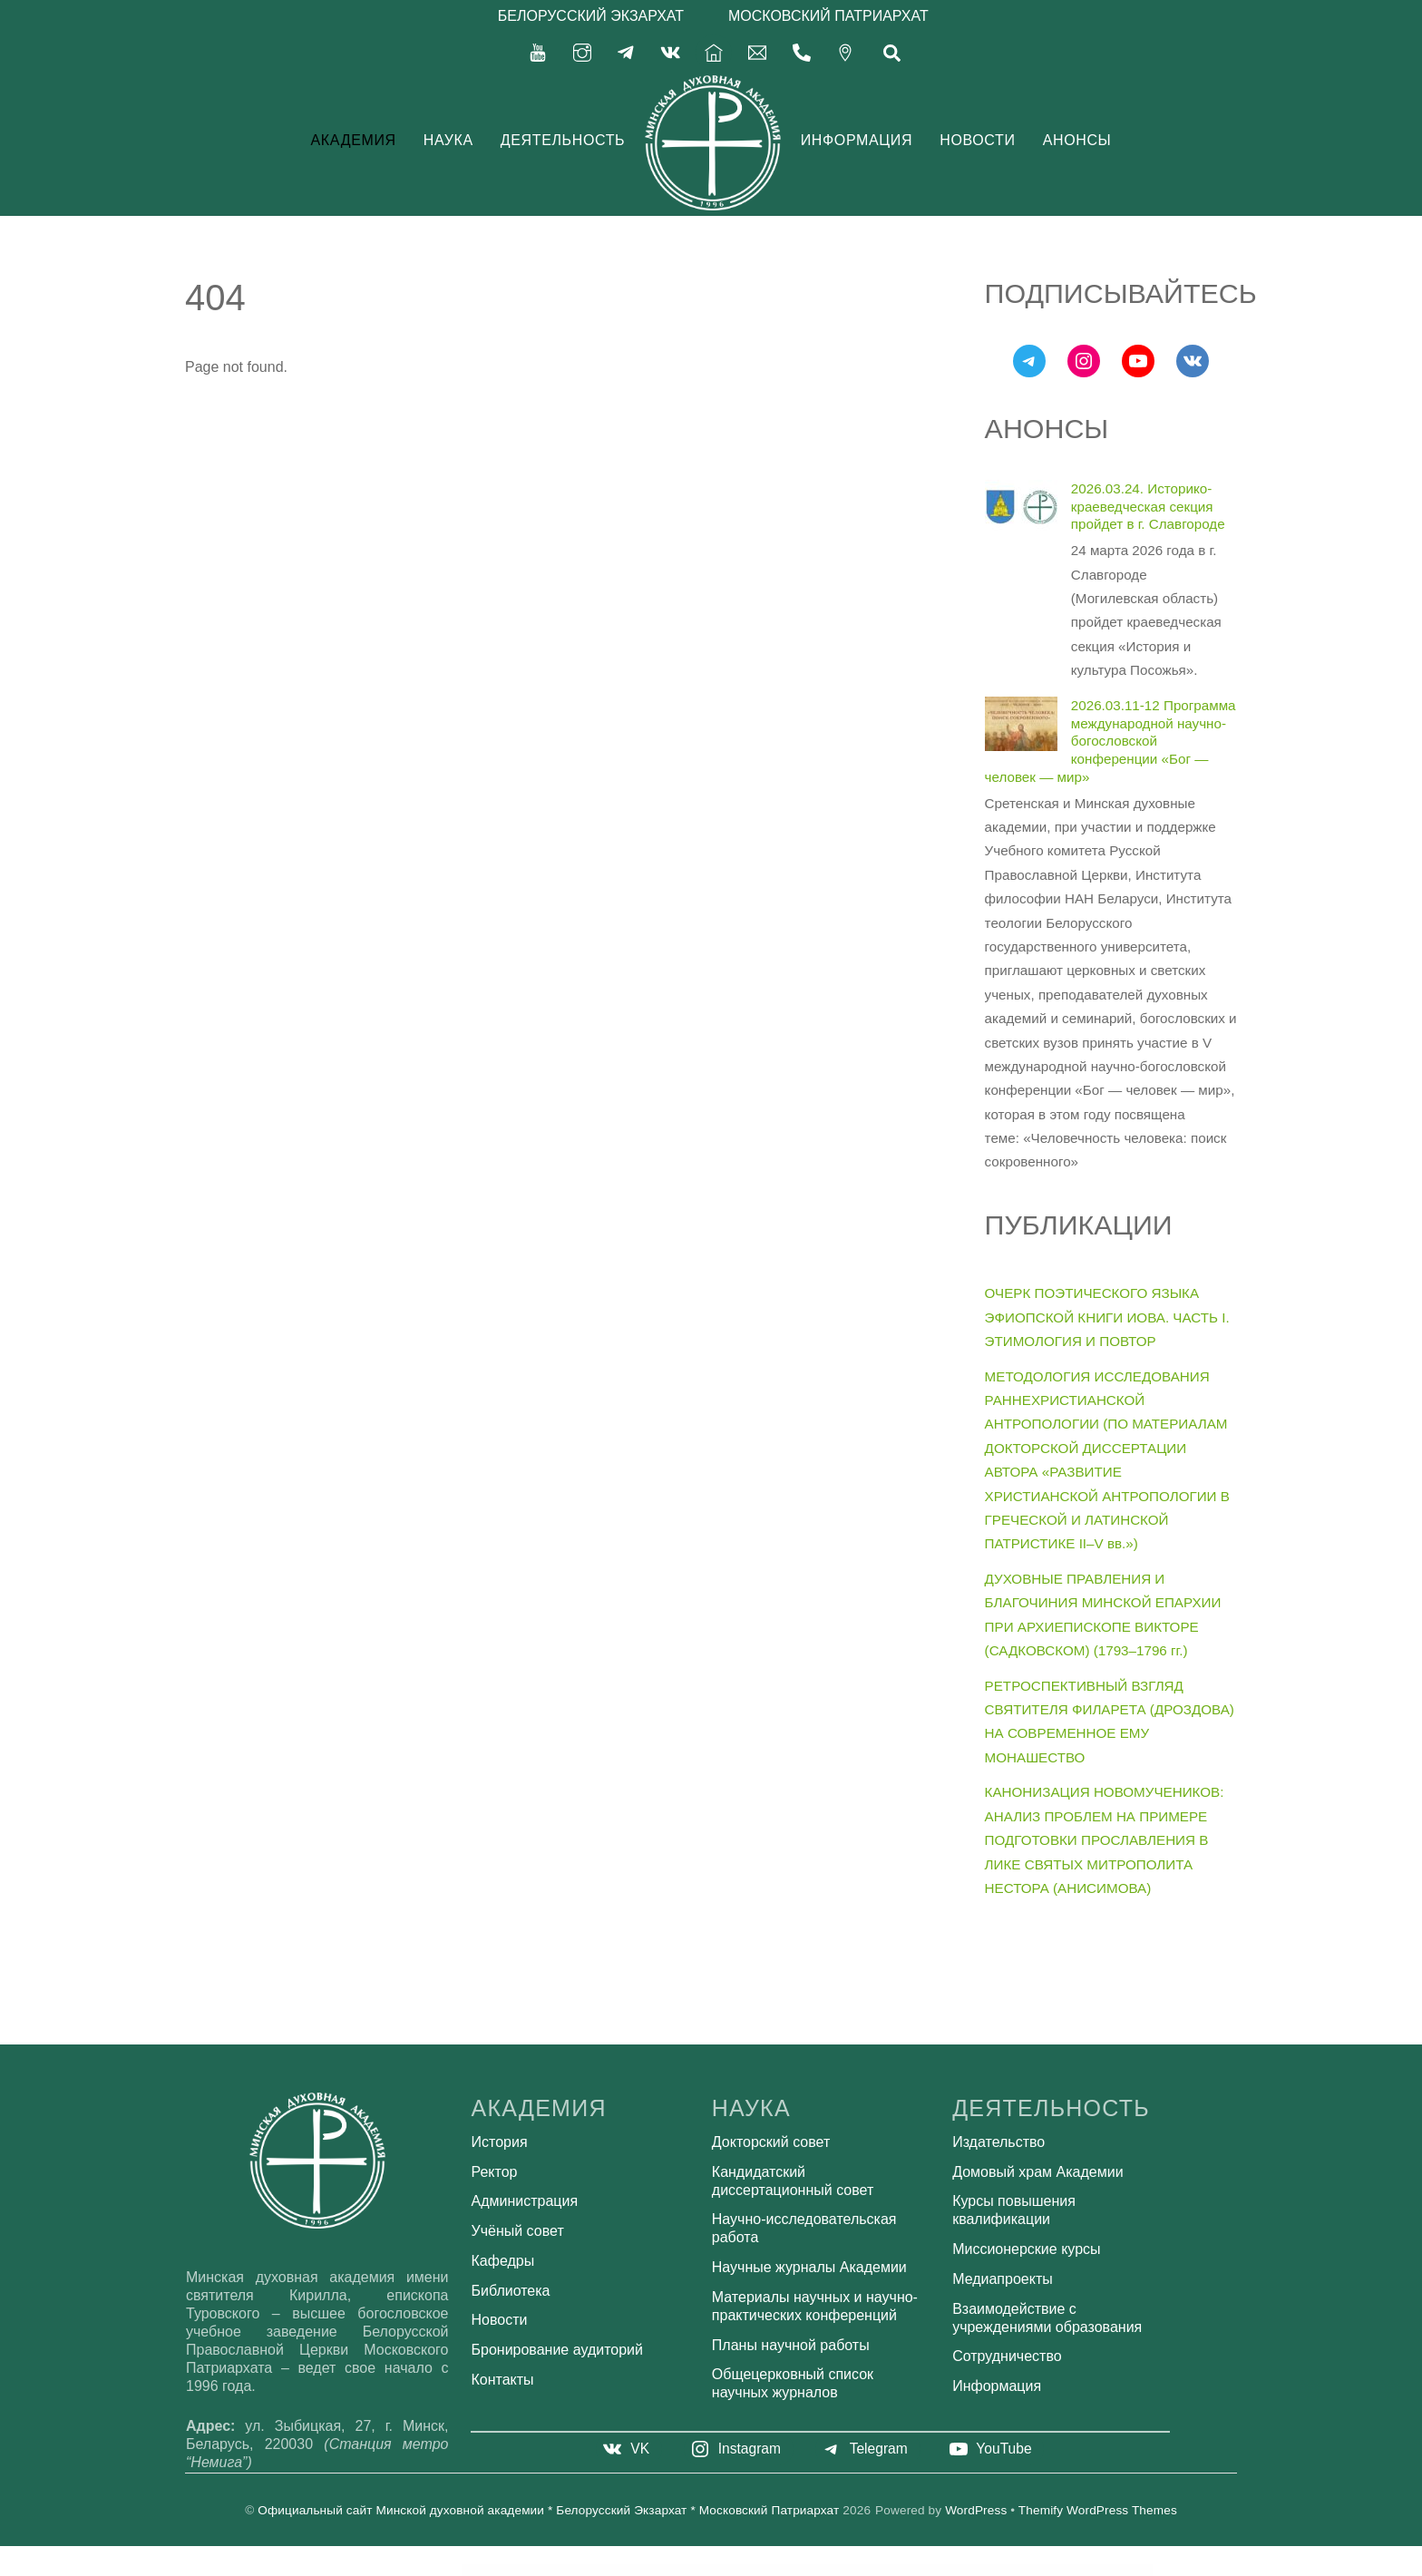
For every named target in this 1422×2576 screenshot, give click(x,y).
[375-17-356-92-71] (802, 51)
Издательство (998, 2142)
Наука (448, 140)
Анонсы (1077, 140)
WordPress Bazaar (494, 2570)
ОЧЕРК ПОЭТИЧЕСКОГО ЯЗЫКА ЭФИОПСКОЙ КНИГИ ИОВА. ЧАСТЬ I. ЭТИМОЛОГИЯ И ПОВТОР (1107, 1317)
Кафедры (503, 2261)
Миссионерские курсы (1026, 2249)
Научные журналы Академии (809, 2267)
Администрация (525, 2201)
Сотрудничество (1007, 2356)
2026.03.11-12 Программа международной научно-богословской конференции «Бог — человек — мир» (1110, 741)
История (500, 2142)
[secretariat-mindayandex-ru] (757, 51)
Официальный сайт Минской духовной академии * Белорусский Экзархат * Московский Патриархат (548, 2510)
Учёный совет (518, 2231)
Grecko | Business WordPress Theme (625, 2570)
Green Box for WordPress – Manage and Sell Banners (666, 2570)
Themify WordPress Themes (1097, 2510)
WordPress (976, 2510)
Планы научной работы (791, 2345)
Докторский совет (771, 2142)
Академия (353, 140)
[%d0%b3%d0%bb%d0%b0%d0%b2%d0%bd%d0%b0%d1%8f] (714, 51)
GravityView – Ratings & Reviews (519, 2570)
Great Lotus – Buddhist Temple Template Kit (588, 2570)
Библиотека (511, 2290)
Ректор (495, 2172)
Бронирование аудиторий (557, 2349)
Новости (977, 140)
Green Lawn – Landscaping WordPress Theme (868, 2570)
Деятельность (563, 140)
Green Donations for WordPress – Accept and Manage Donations (718, 2570)
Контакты (503, 2379)
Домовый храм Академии (1037, 2172)
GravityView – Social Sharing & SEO (551, 2570)
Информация (856, 140)
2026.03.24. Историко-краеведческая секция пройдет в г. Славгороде (1148, 506)
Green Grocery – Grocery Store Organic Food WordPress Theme (818, 2570)
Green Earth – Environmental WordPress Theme (768, 2570)
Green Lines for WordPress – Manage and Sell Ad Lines (913, 2570)
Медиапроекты (1002, 2279)
